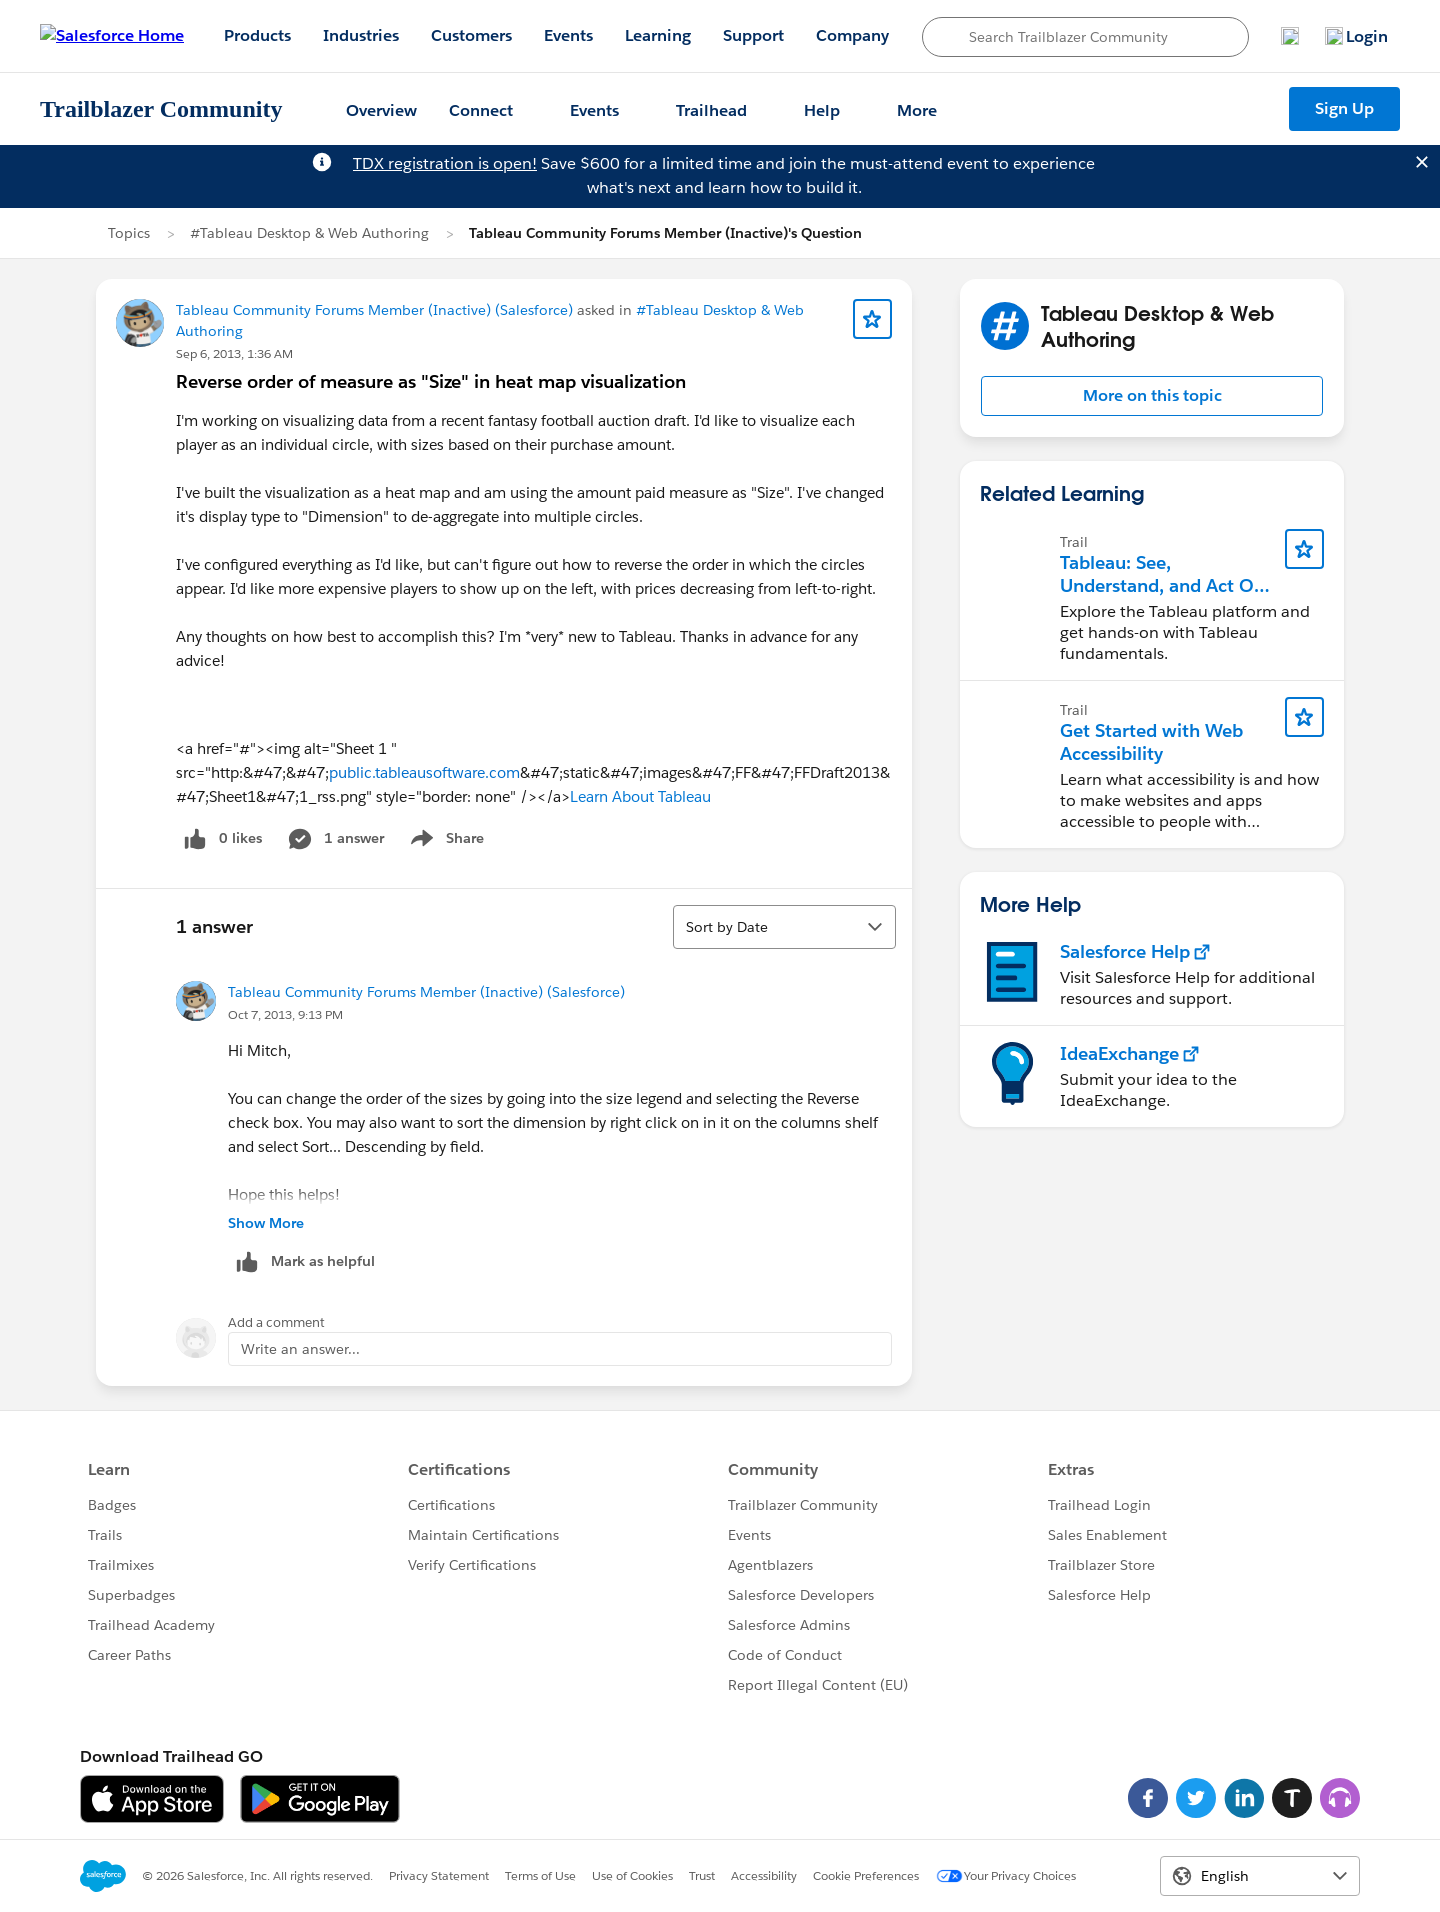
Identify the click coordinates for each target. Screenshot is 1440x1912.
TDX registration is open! (445, 163)
